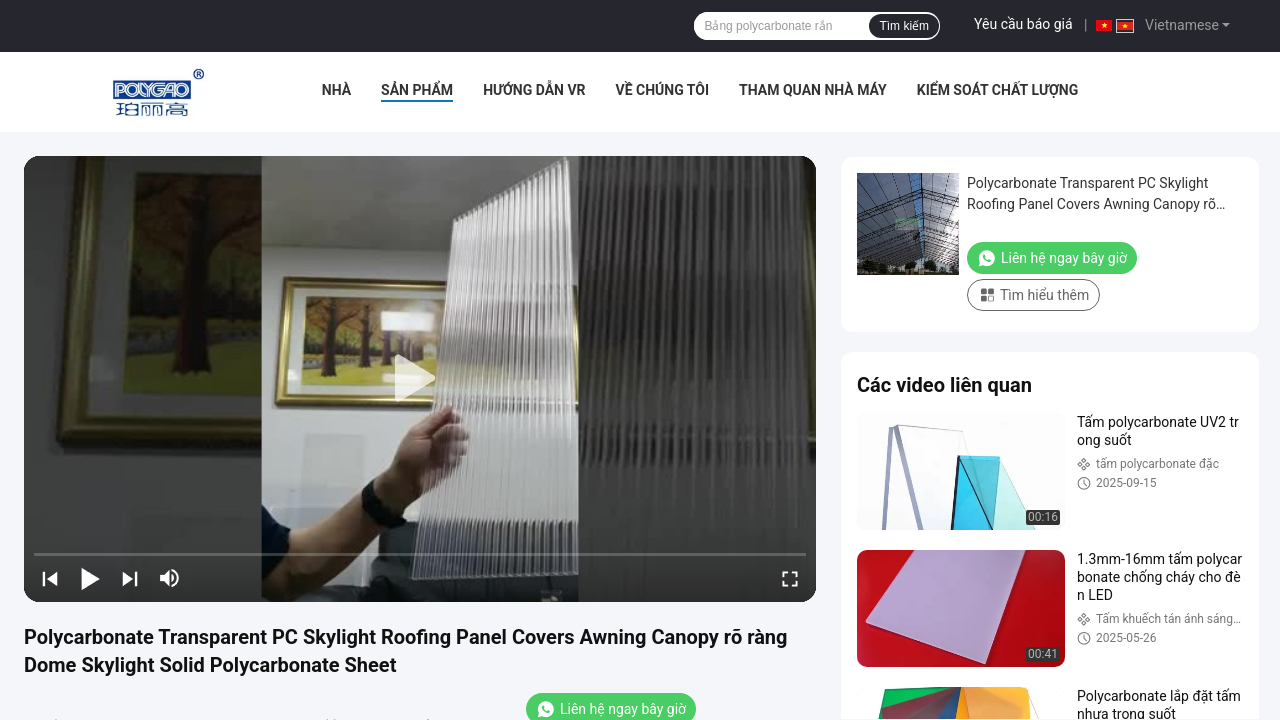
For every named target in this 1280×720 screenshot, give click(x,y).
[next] (130, 578)
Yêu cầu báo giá (1023, 24)
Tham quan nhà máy (813, 90)
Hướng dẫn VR (534, 90)
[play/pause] (90, 578)
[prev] (50, 578)
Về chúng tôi (663, 90)
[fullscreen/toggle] (790, 578)
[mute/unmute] (170, 578)
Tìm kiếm (904, 26)
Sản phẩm (417, 90)
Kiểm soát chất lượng (997, 90)
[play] (420, 379)
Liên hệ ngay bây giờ (1052, 258)
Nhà (336, 90)
